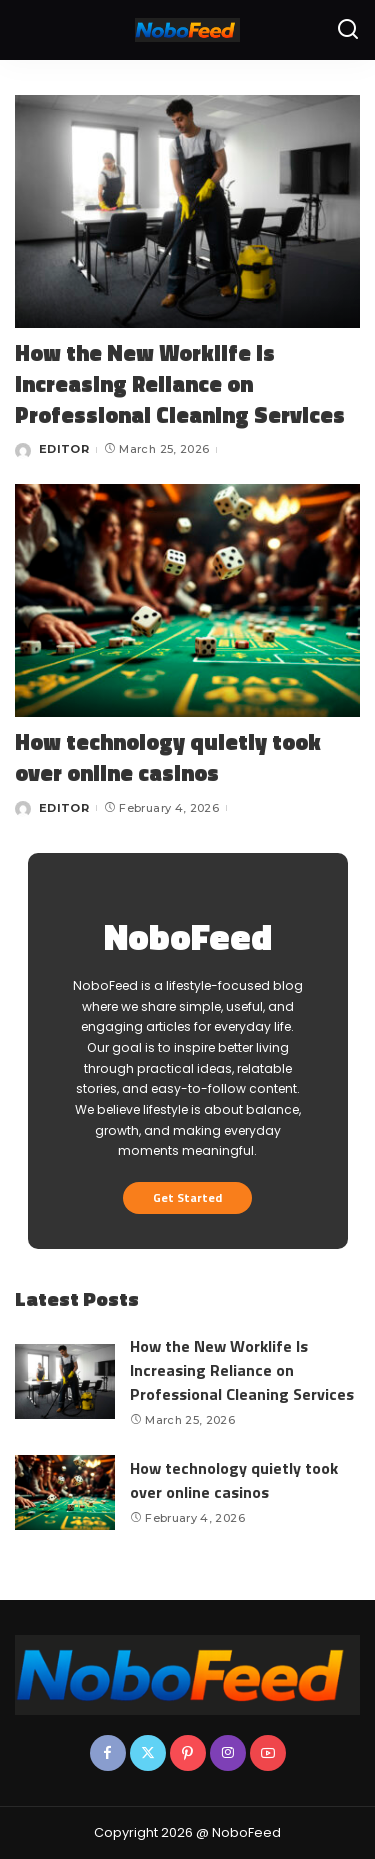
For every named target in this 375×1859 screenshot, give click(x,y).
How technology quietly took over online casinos (168, 757)
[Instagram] (228, 1753)
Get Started (187, 1197)
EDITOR (64, 449)
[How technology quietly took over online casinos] (187, 600)
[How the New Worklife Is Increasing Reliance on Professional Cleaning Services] (187, 211)
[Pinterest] (188, 1753)
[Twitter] (148, 1753)
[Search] (348, 30)
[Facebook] (108, 1753)
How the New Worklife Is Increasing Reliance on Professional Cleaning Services (180, 384)
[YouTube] (268, 1753)
